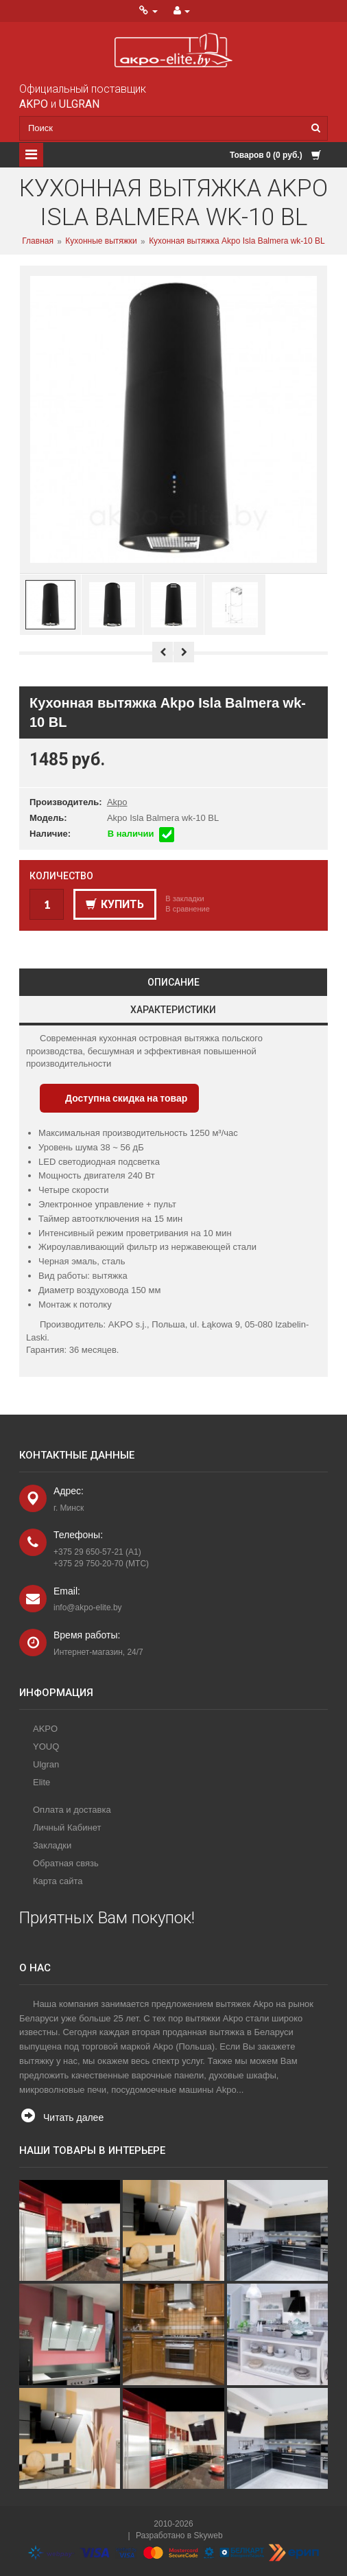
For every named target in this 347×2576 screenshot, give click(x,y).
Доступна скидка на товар (126, 1098)
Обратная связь (66, 1863)
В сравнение (187, 909)
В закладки (184, 898)
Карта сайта (57, 1881)
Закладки (52, 1845)
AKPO (45, 1729)
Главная (37, 241)
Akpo (117, 802)
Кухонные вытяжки (100, 241)
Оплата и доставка (72, 1810)
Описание (173, 982)
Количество (61, 875)
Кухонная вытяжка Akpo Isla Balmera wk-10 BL (237, 241)
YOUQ (46, 1746)
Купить (115, 904)
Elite (41, 1782)
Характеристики (173, 1009)
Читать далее (73, 2117)
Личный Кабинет (67, 1827)
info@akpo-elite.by (87, 1607)
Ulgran (46, 1764)
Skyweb (208, 2535)
